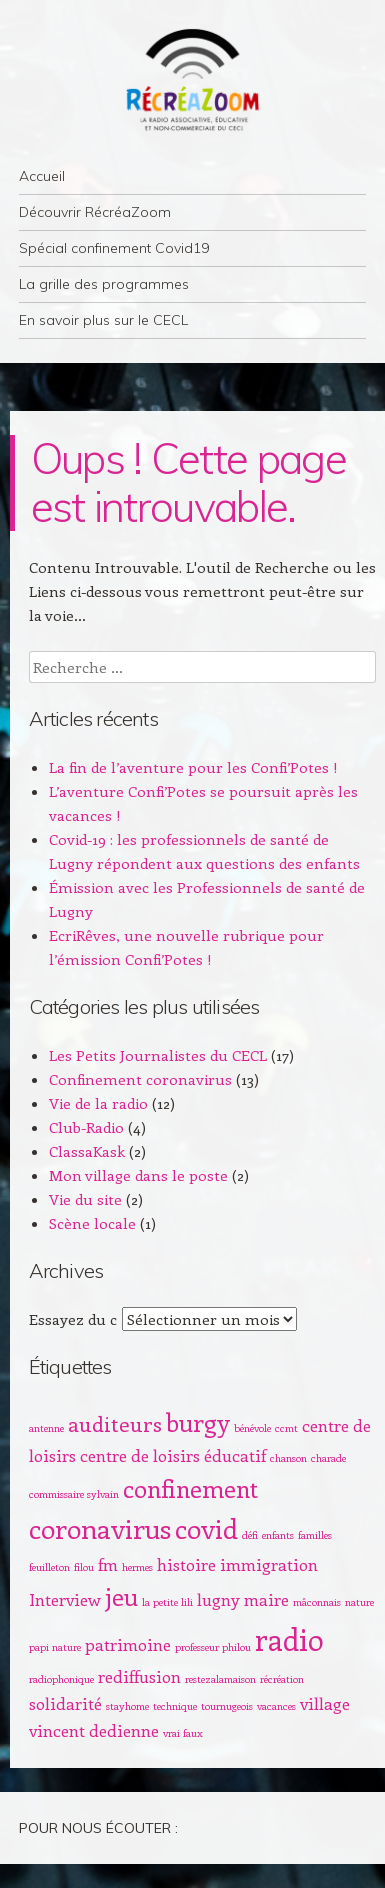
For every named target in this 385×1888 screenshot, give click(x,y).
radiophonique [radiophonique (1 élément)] (61, 1679)
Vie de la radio (98, 1103)
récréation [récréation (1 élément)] (282, 1679)
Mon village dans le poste (138, 1175)
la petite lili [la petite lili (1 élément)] (167, 1602)
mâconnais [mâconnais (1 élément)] (317, 1602)
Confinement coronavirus (140, 1079)
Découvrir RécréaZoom (95, 212)
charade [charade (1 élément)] (328, 1458)
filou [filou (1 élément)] (84, 1567)
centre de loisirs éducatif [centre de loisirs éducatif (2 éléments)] (173, 1455)
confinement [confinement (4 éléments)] (190, 1488)
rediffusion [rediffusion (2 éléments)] (139, 1676)
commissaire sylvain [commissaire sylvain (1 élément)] (74, 1494)
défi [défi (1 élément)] (250, 1535)
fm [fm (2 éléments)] (108, 1564)
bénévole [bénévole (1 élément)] (252, 1428)
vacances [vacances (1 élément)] (276, 1706)
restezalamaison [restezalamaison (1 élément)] (220, 1679)
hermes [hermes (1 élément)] (137, 1567)
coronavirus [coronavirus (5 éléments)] (100, 1528)
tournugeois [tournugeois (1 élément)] (227, 1706)
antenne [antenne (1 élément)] (46, 1428)
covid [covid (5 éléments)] (206, 1528)
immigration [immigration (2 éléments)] (269, 1564)
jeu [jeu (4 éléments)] (121, 1596)
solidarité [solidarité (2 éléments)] (65, 1703)
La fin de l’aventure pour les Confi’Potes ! (193, 767)
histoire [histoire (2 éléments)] (186, 1564)
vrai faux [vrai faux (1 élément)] (183, 1733)
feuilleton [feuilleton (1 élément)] (49, 1567)
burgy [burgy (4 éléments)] (198, 1422)
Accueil (42, 176)
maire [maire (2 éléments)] (266, 1599)
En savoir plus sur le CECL (103, 320)
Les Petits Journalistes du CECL (158, 1055)
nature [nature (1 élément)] (359, 1602)
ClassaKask (87, 1151)
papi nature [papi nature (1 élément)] (55, 1647)
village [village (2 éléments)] (325, 1703)
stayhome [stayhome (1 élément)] (127, 1706)
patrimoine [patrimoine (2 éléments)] (128, 1644)
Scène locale (92, 1223)
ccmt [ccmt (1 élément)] (286, 1428)
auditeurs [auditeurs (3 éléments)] (115, 1423)
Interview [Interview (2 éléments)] (65, 1599)
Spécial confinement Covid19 (114, 248)
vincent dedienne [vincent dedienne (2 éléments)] (94, 1730)
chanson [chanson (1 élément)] (288, 1458)
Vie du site (85, 1199)
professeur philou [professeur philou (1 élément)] (213, 1647)
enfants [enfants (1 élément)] (278, 1535)
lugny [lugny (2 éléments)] (218, 1599)
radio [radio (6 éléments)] (289, 1639)
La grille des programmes (104, 284)
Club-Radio (86, 1127)
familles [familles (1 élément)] (315, 1535)
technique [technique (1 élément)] (175, 1706)
